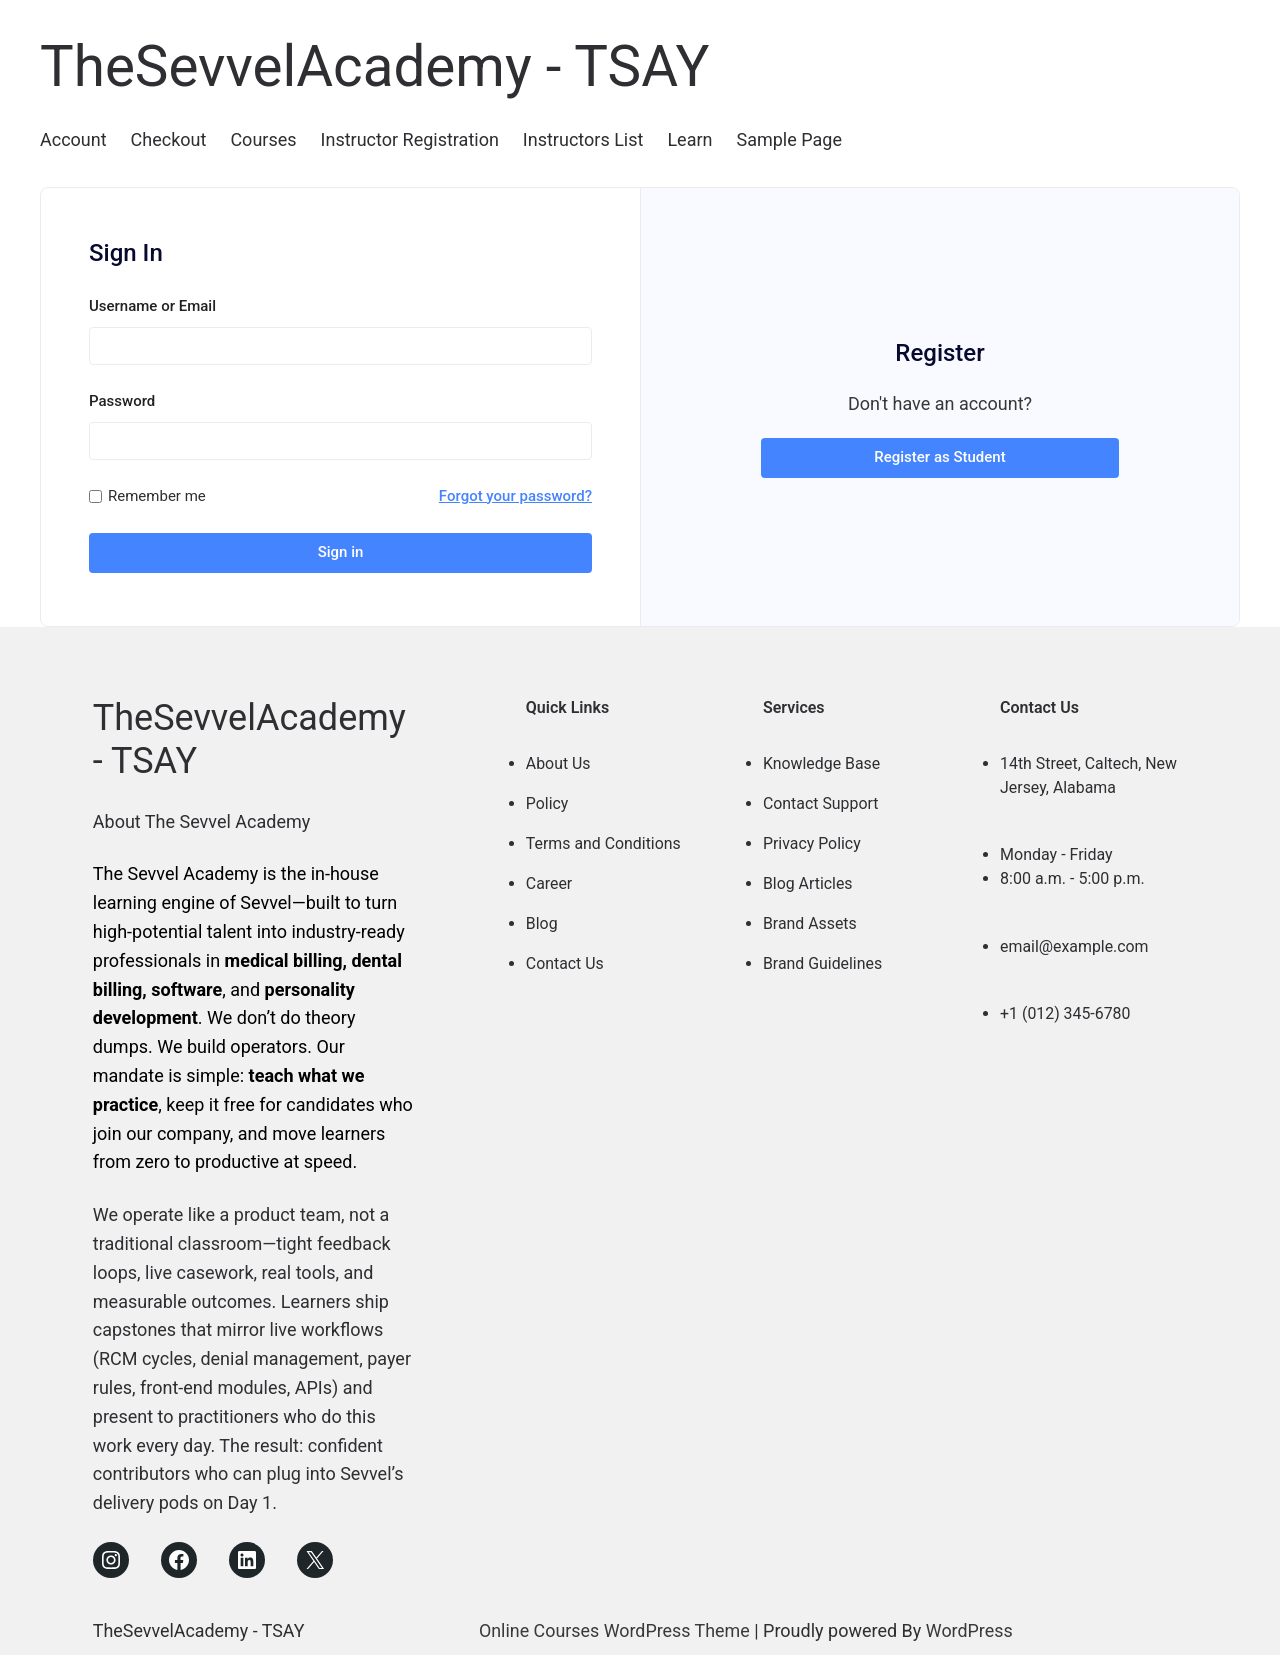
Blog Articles (808, 877)
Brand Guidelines (823, 957)
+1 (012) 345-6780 (1065, 1007)
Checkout (169, 139)
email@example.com (1075, 940)
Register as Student (939, 454)
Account (73, 139)
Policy (547, 797)
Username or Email (152, 305)
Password (122, 400)
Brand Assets (810, 917)
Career (549, 877)
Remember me (157, 495)
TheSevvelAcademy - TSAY (383, 66)
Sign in (341, 552)
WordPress (970, 1624)
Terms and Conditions (604, 837)
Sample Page (788, 139)
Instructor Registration (410, 139)
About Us (558, 757)
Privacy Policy (812, 837)
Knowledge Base (822, 757)
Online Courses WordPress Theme (614, 1624)
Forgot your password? (515, 495)
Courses (263, 139)
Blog (542, 917)
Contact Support (821, 797)
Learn (689, 139)
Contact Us (565, 957)
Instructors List (583, 139)
